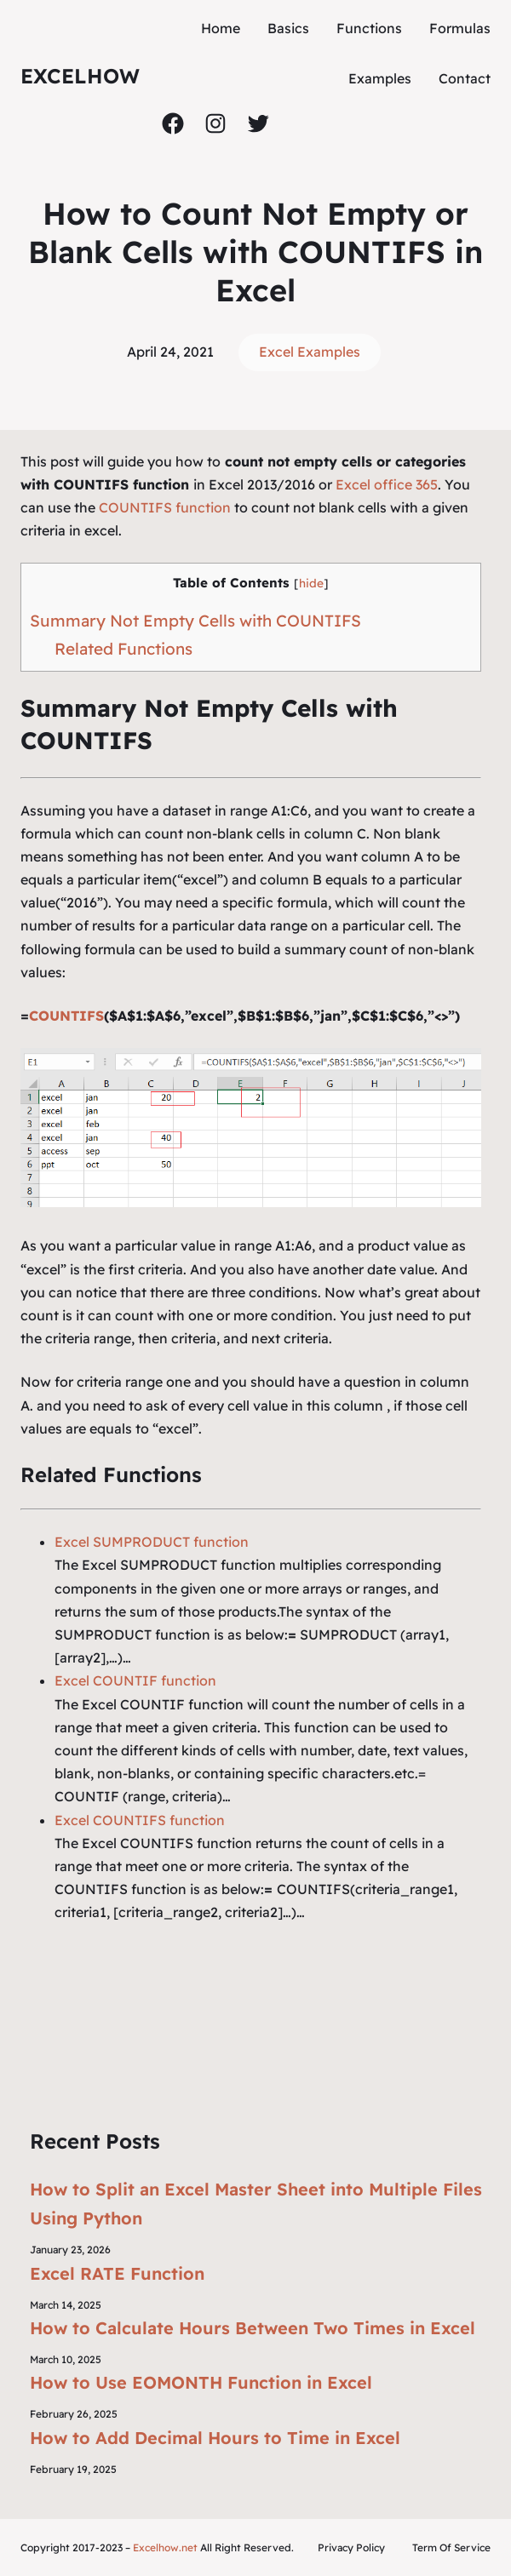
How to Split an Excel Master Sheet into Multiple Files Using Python (256, 2203)
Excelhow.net (165, 2547)
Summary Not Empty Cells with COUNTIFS (195, 620)
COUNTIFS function (165, 507)
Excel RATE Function (117, 2273)
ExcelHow (80, 76)
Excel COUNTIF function (135, 1680)
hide (311, 582)
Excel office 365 (387, 484)
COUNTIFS (66, 1015)
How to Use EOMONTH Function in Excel (201, 2382)
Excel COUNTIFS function (140, 1820)
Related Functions (123, 648)
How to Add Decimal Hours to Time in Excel (215, 2437)
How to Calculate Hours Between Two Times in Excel (252, 2327)
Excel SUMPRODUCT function (152, 1541)
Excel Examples (309, 351)
